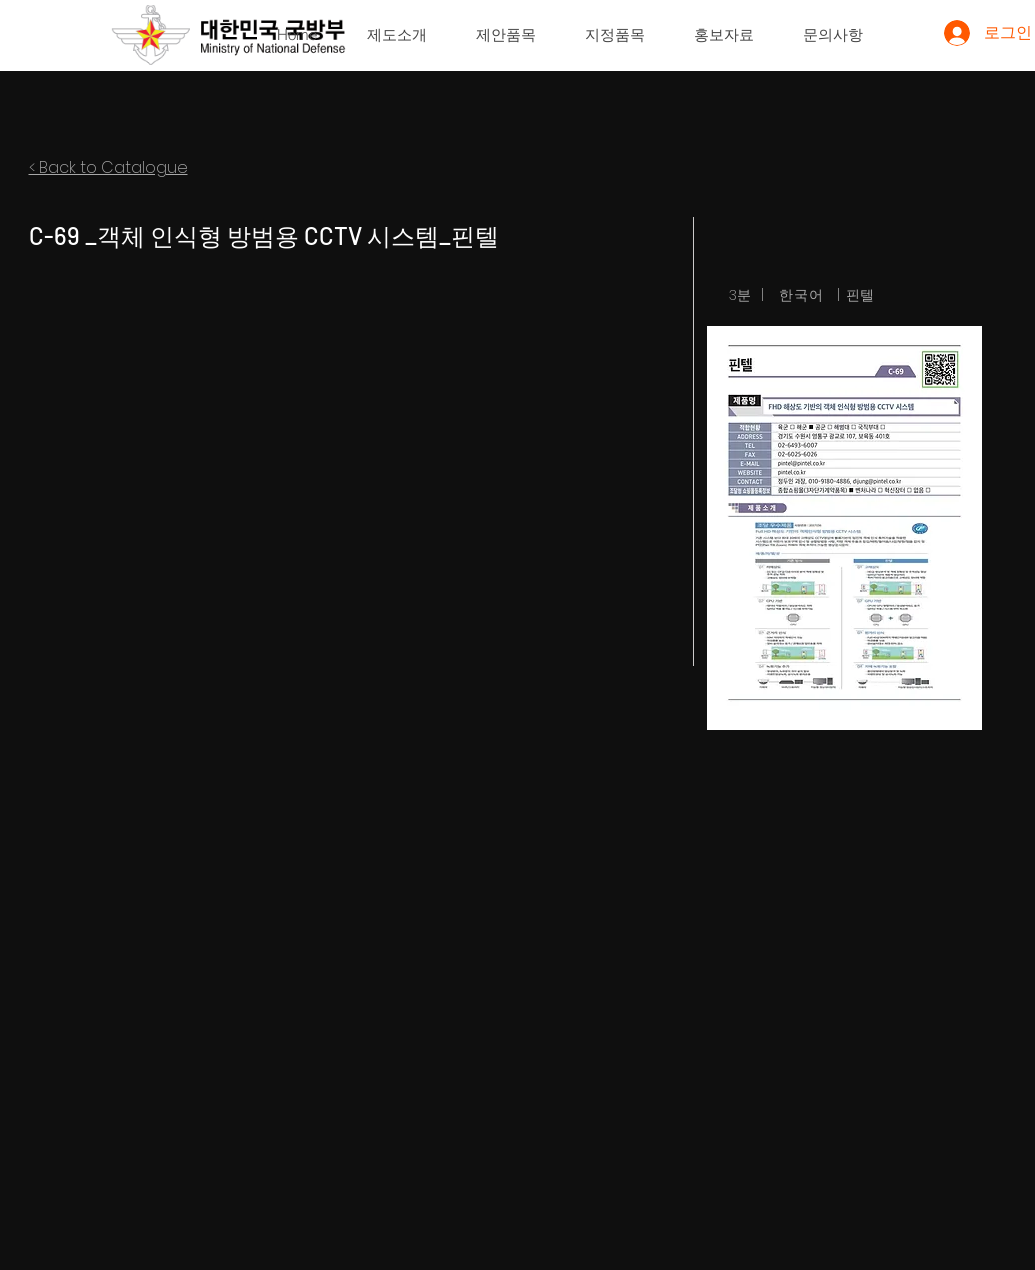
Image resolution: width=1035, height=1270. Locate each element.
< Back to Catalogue (108, 167)
